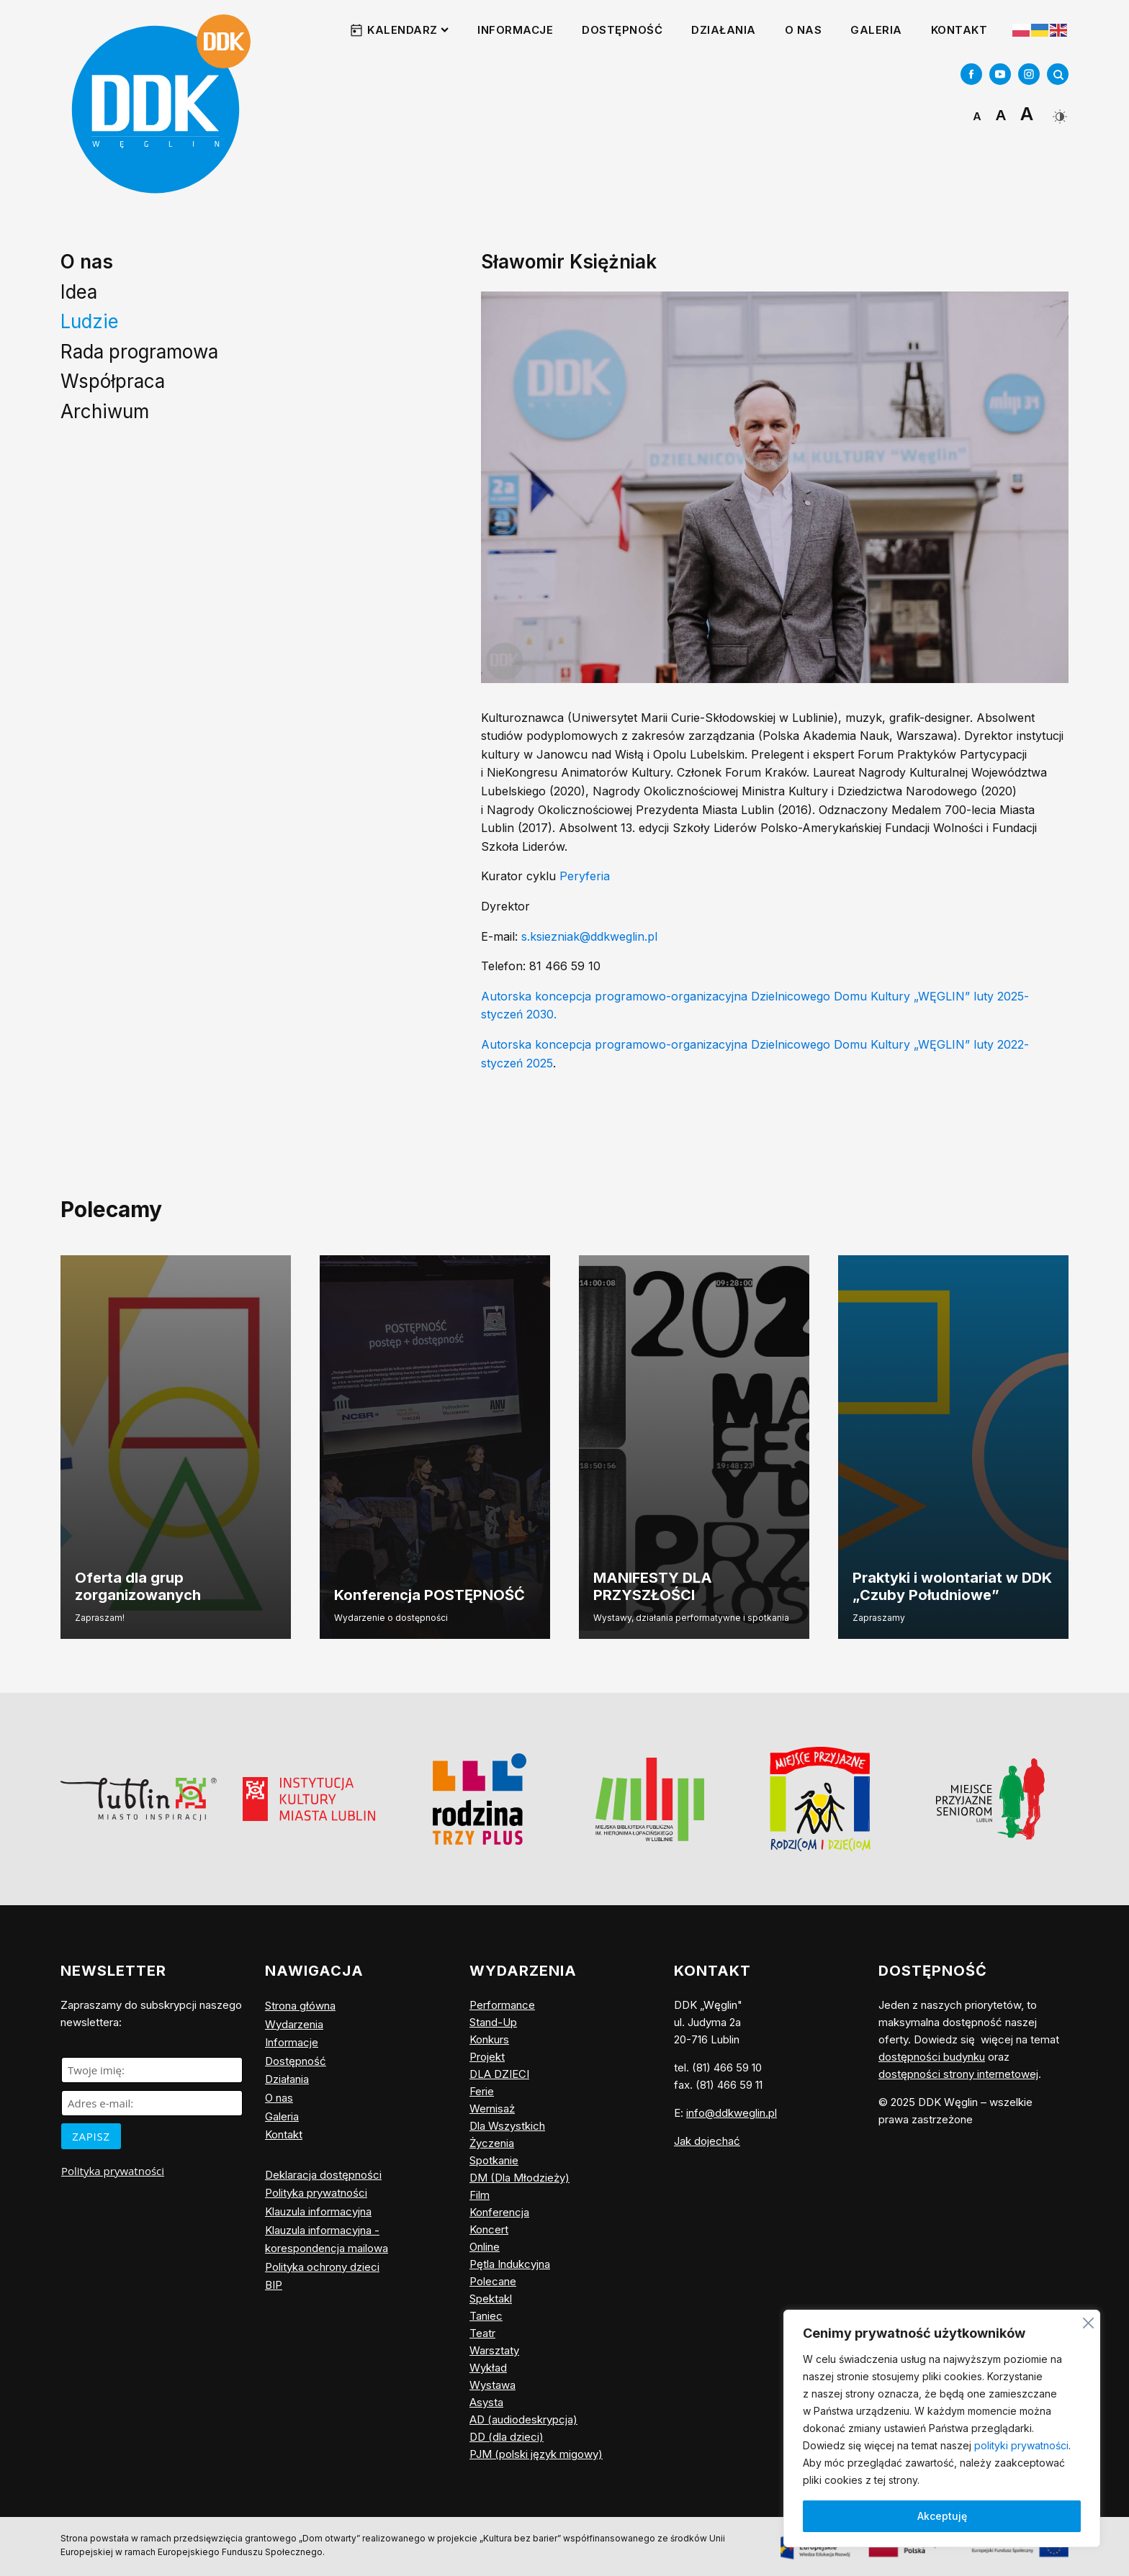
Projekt (487, 2057)
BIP (273, 2285)
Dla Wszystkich (507, 2126)
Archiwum (104, 411)
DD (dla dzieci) (506, 2437)
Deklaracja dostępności (323, 2175)
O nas (803, 30)
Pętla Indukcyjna (509, 2264)
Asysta (486, 2402)
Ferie (481, 2091)
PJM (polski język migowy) (536, 2454)
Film (479, 2195)
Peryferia (584, 876)
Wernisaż (492, 2108)
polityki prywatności (1021, 2445)
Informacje (515, 30)
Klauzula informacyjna (318, 2211)
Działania (723, 30)
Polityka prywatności (112, 2171)
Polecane (492, 2281)
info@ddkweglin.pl (731, 2113)
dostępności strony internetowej (958, 2074)
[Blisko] (1088, 2320)
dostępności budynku (931, 2057)
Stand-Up (493, 2022)
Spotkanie (493, 2160)
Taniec (486, 2316)
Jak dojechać (707, 2141)
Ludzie (89, 321)
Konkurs (489, 2039)
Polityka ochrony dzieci (322, 2267)
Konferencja (499, 2212)
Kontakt (959, 30)
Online (484, 2247)
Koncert (488, 2229)
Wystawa (492, 2385)
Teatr (482, 2333)
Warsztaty (494, 2350)
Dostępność (622, 30)
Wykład (488, 2367)
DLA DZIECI (499, 2074)
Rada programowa (139, 351)
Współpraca (112, 381)
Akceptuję (942, 2516)
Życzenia (491, 2143)
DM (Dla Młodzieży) (519, 2177)
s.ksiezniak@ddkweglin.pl (589, 936)
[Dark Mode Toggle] (1058, 111)
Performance (502, 2005)
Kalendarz (408, 30)
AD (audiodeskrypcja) (523, 2419)
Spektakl (490, 2298)
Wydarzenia (294, 2024)
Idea (78, 292)
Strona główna (300, 2005)
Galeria (876, 30)
